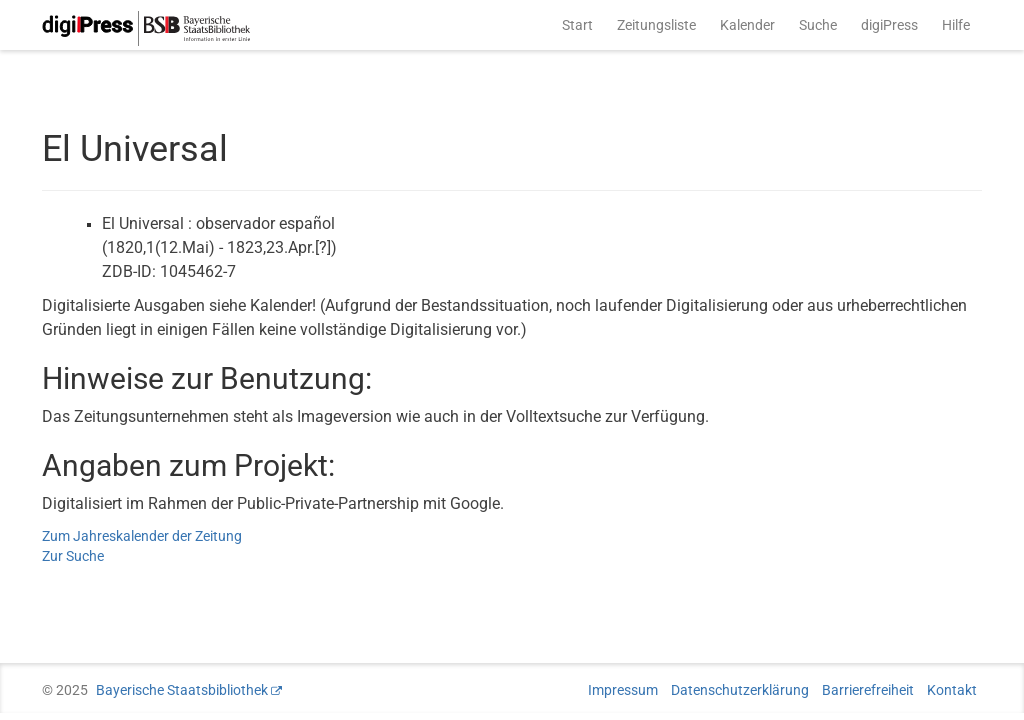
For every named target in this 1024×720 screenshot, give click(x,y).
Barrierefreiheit (868, 690)
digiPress (889, 25)
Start (577, 25)
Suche (818, 25)
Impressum (623, 690)
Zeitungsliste (656, 25)
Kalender (747, 25)
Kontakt (952, 690)
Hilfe (956, 25)
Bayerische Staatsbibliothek (182, 690)
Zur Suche (73, 556)
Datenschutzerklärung (740, 690)
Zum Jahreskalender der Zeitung (142, 536)
